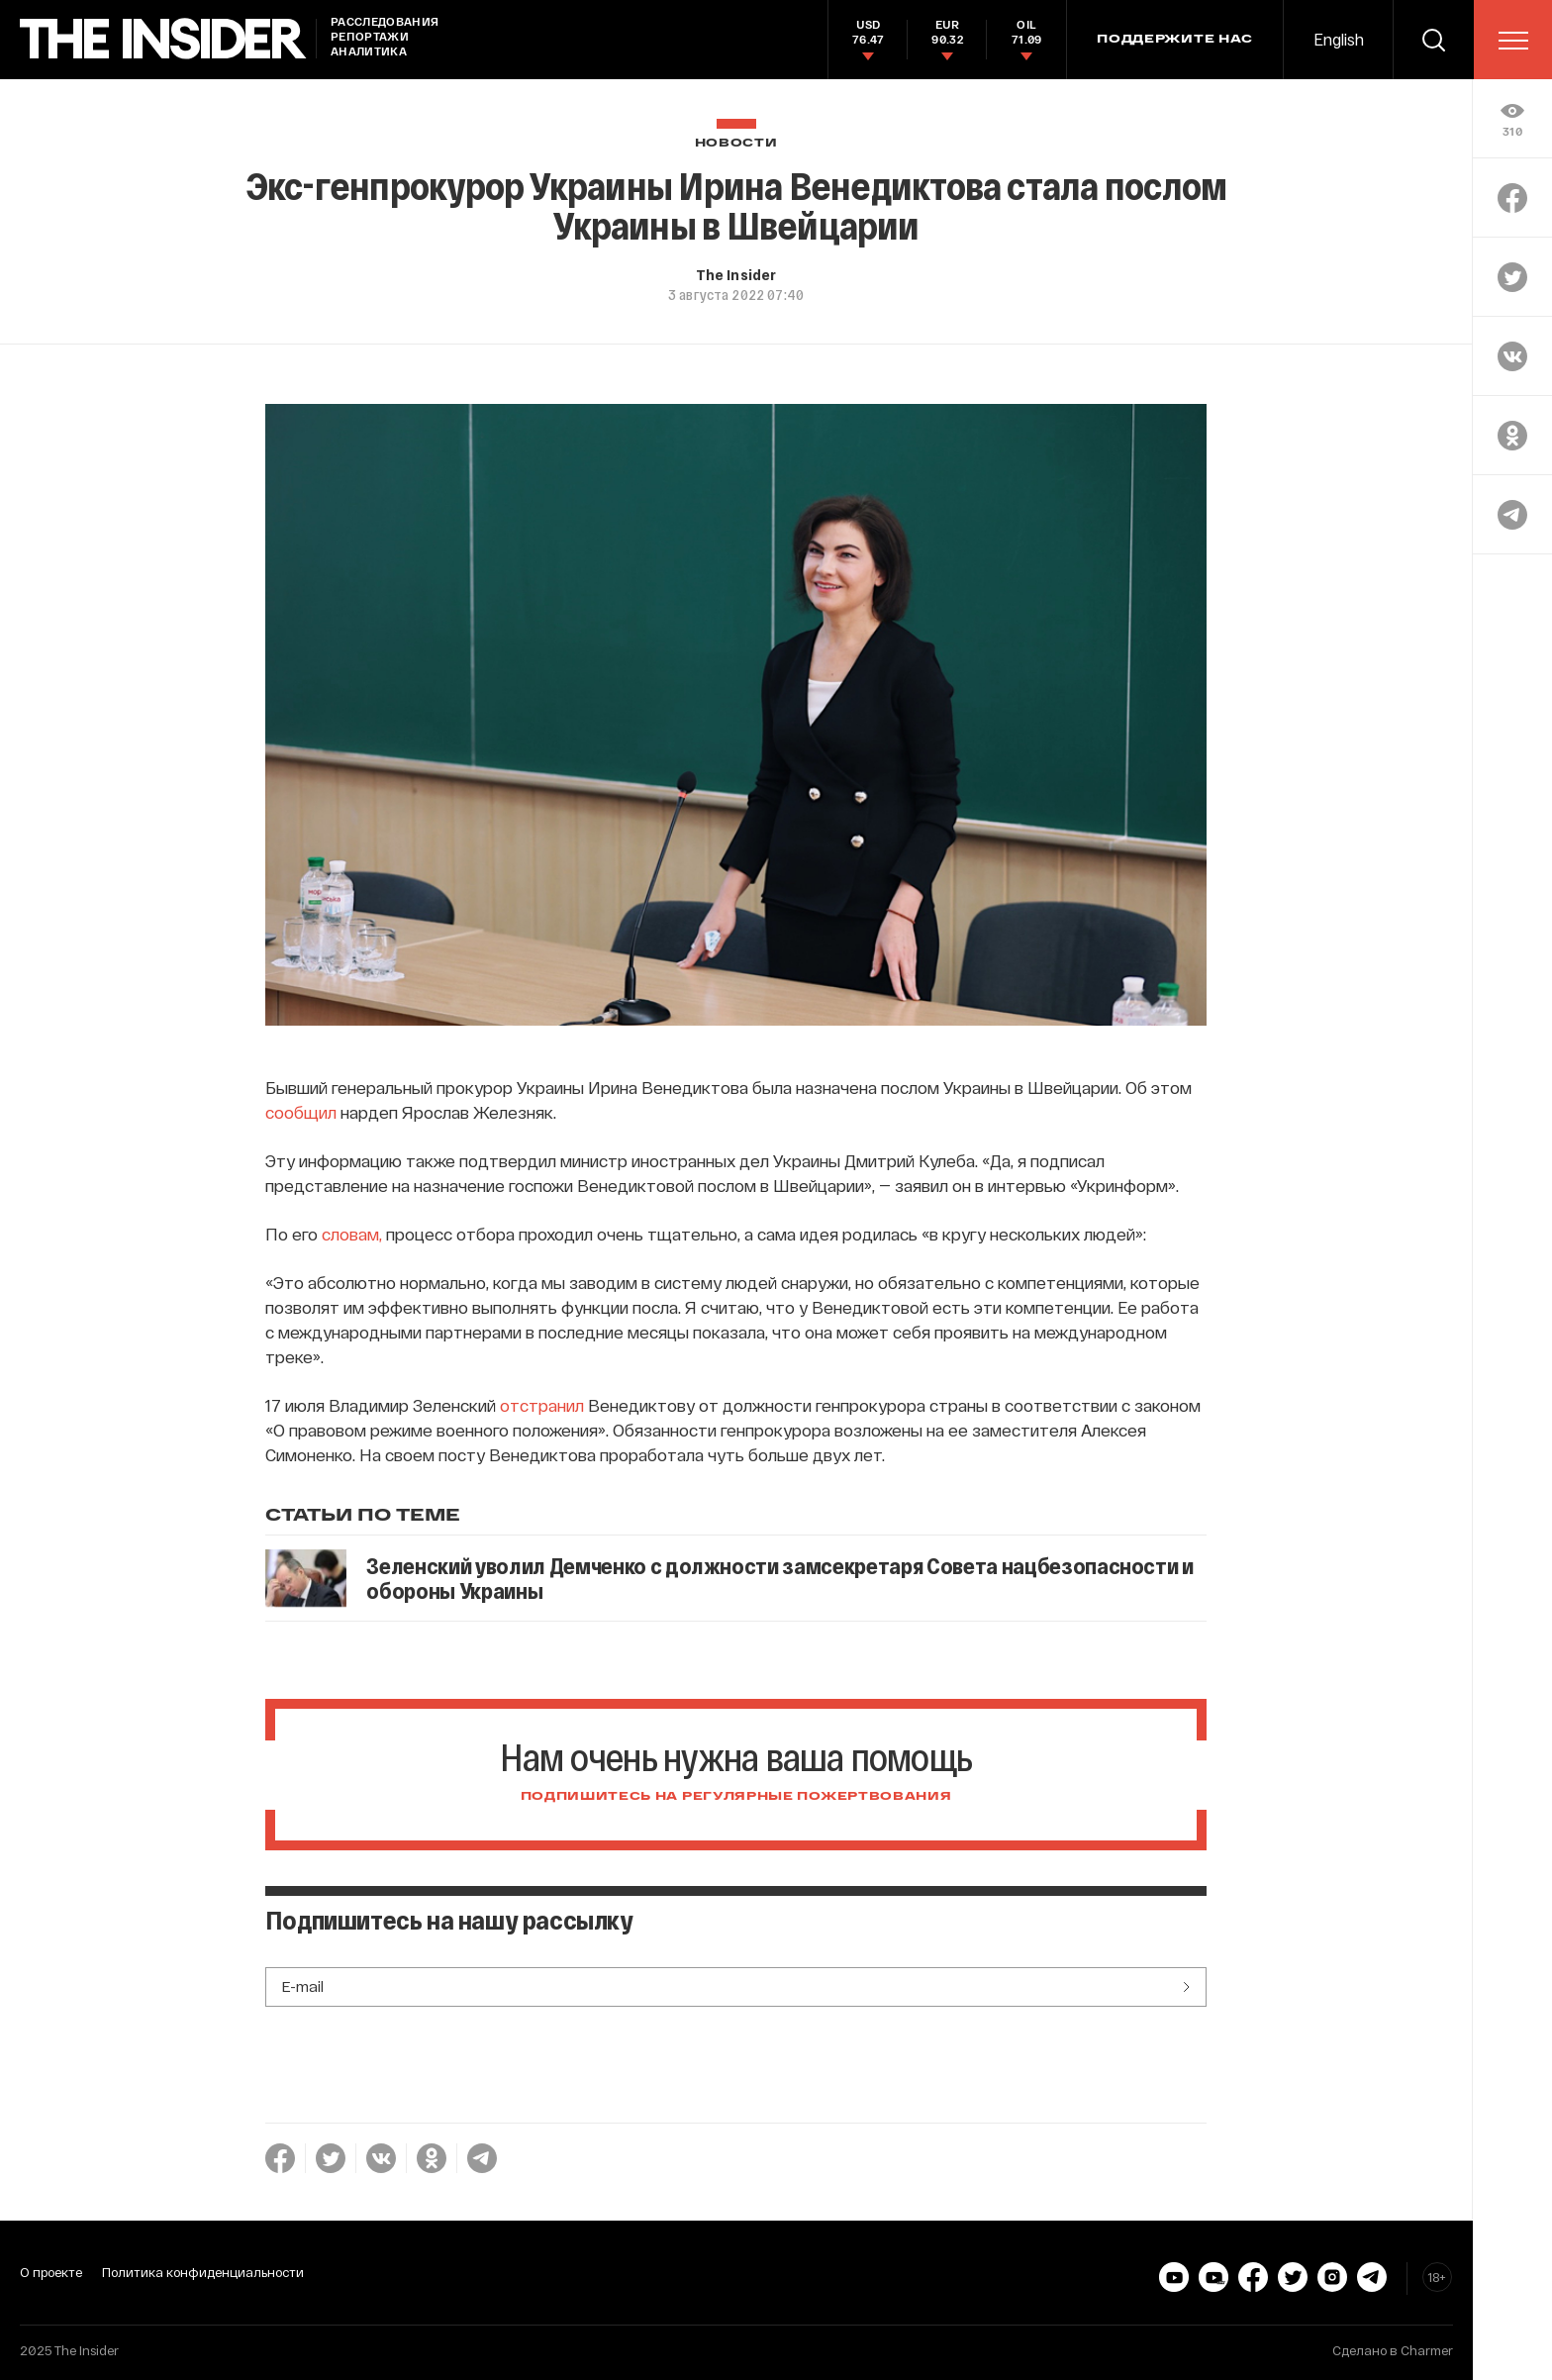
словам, (352, 1233)
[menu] (1513, 41)
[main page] (163, 39)
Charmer (1427, 2350)
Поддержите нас (1175, 40)
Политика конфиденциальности (203, 2272)
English (1338, 39)
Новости (736, 143)
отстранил (542, 1405)
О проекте (51, 2272)
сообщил (301, 1112)
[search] (1433, 39)
